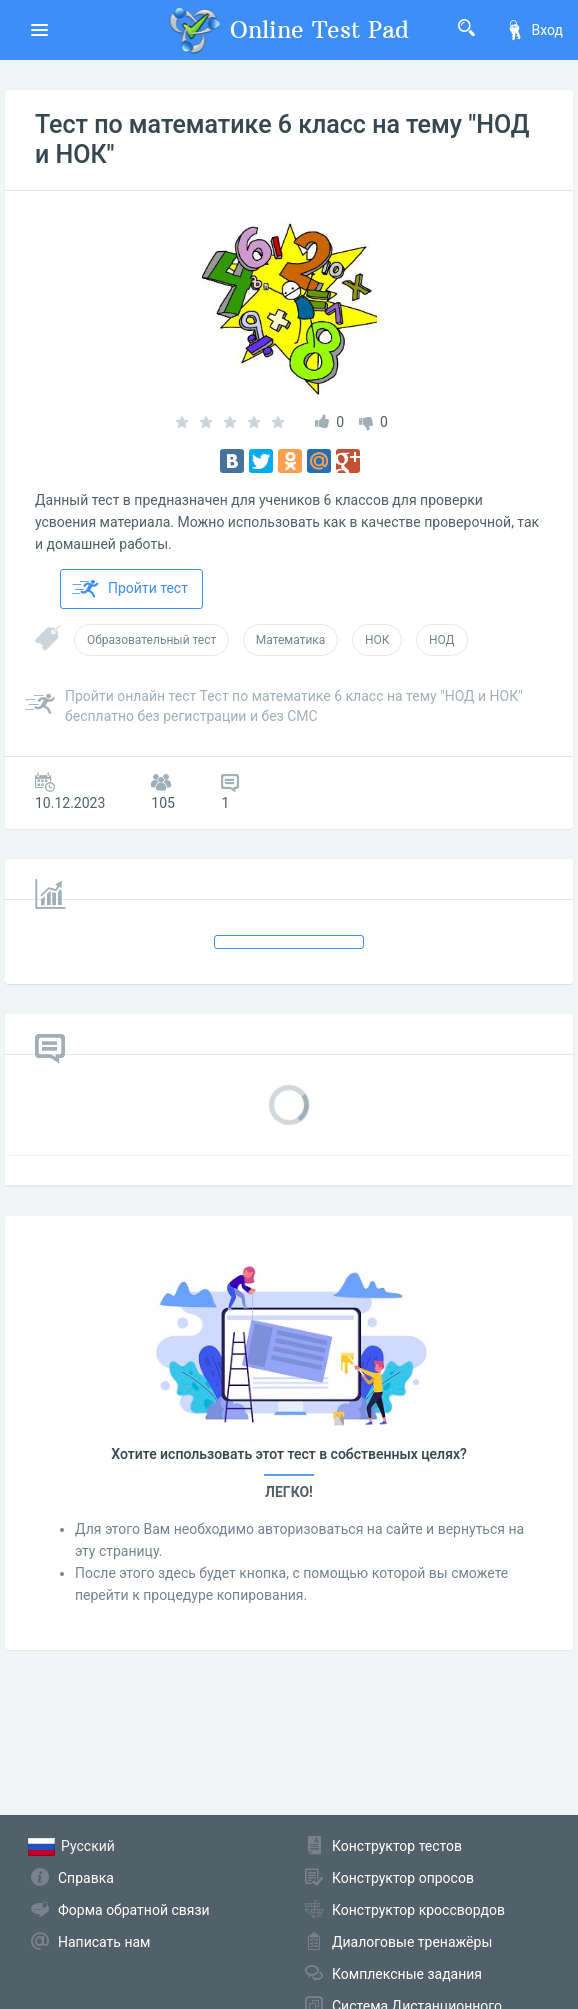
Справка (86, 1878)
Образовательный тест (151, 640)
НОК (377, 640)
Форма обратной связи (134, 1910)
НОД (442, 640)
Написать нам (104, 1942)
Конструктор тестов (397, 1846)
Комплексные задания (407, 1974)
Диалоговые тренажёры (412, 1942)
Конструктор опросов (403, 1878)
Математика (291, 640)
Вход (534, 30)
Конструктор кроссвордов (418, 1910)
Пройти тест (130, 589)
